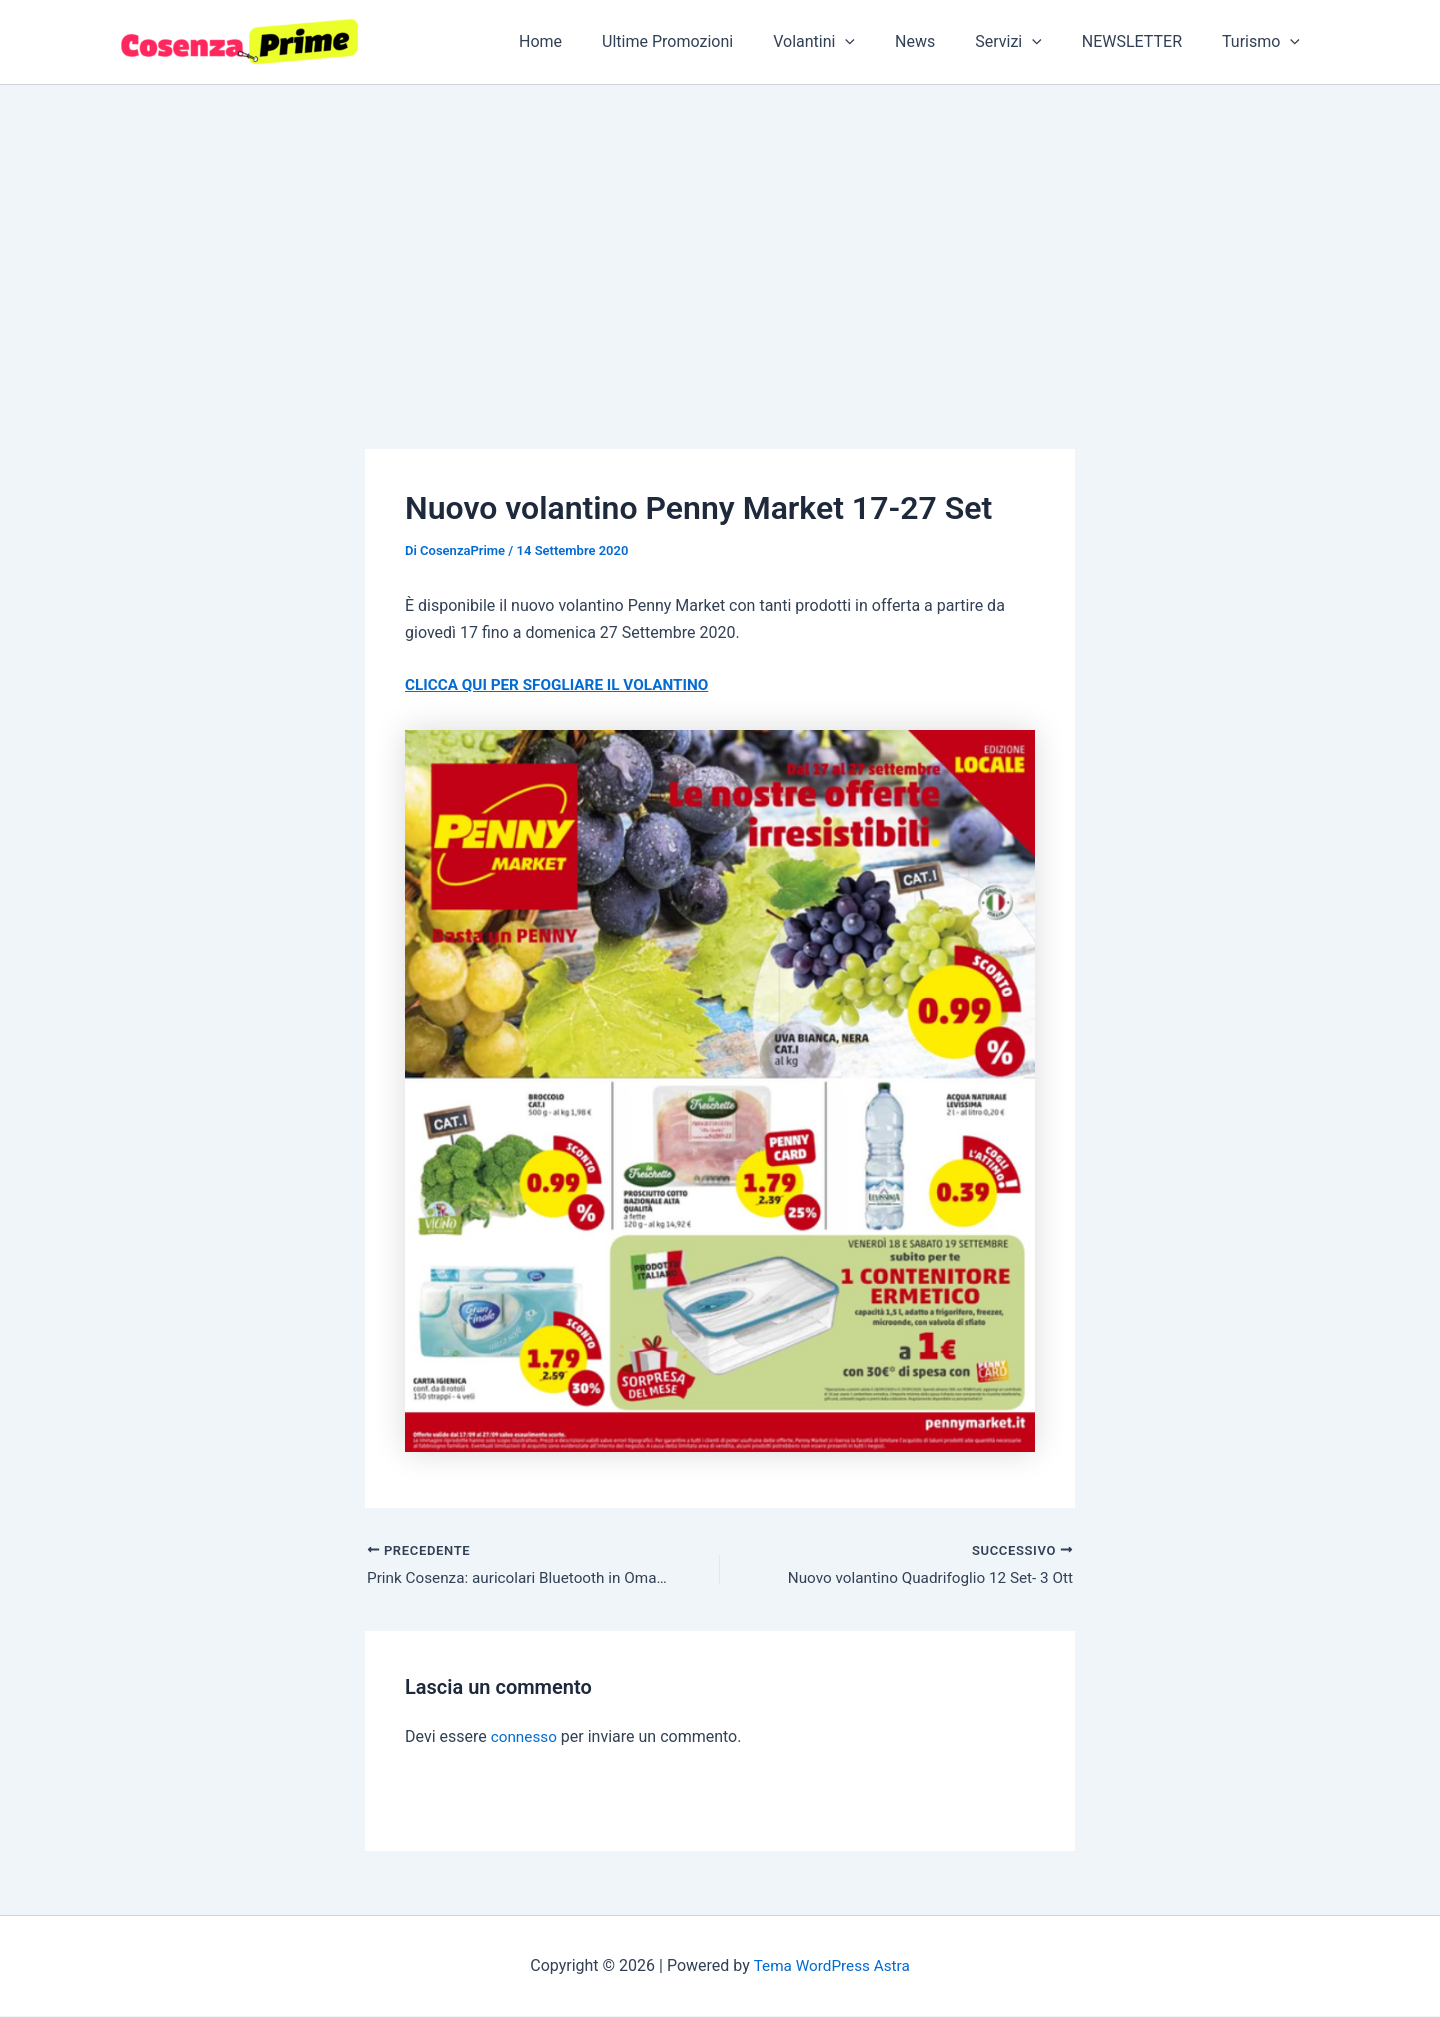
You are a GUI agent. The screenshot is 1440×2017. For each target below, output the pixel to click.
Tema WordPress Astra (831, 1966)
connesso (525, 1738)
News (943, 41)
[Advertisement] (720, 235)
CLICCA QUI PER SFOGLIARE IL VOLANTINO (564, 684)
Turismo (1265, 42)
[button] (881, 42)
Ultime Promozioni (711, 41)
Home (592, 41)
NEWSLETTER (1144, 41)
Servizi (1028, 42)
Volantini (850, 42)
